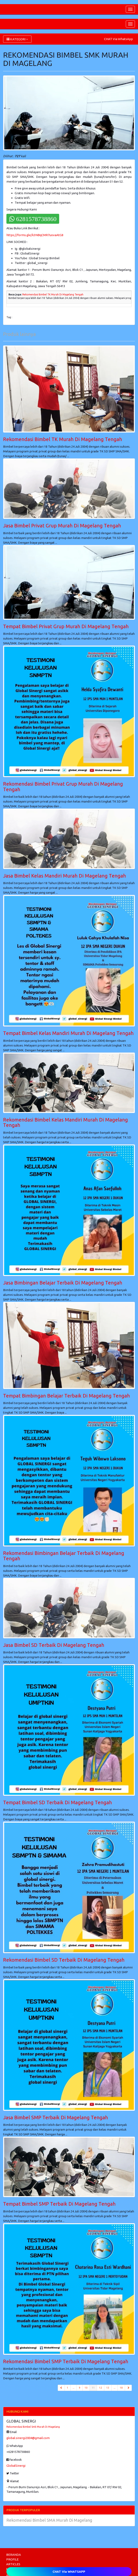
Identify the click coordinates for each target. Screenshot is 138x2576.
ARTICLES (13, 2564)
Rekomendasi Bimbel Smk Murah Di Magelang (33, 2426)
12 (100, 2387)
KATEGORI (17, 39)
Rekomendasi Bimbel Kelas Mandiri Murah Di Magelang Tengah (65, 1122)
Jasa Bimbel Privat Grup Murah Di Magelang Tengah (62, 525)
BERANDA (13, 2554)
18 (121, 2387)
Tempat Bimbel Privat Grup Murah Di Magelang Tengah (66, 626)
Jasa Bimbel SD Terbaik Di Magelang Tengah (53, 1645)
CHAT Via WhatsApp (118, 39)
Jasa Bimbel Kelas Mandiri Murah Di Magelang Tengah (64, 876)
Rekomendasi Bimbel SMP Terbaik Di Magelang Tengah (65, 2361)
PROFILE (12, 2559)
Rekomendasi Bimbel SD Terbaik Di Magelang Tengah (64, 1960)
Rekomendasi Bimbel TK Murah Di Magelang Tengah (52, 294)
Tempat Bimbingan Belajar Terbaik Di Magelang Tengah (66, 1396)
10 (86, 2387)
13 (107, 2387)
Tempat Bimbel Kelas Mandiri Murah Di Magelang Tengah (68, 1033)
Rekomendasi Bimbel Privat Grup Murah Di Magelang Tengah (63, 786)
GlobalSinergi (15, 2465)
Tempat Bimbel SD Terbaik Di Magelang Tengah (57, 1802)
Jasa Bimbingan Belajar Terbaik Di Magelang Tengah (62, 1283)
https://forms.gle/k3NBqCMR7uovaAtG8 (34, 235)
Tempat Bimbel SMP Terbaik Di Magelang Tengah (59, 2204)
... (73, 2387)
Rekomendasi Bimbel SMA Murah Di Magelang (49, 2520)
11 (94, 2387)
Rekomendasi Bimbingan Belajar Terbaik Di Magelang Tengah (63, 1555)
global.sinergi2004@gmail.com (28, 2438)
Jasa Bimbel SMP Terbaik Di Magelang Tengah (55, 2117)
